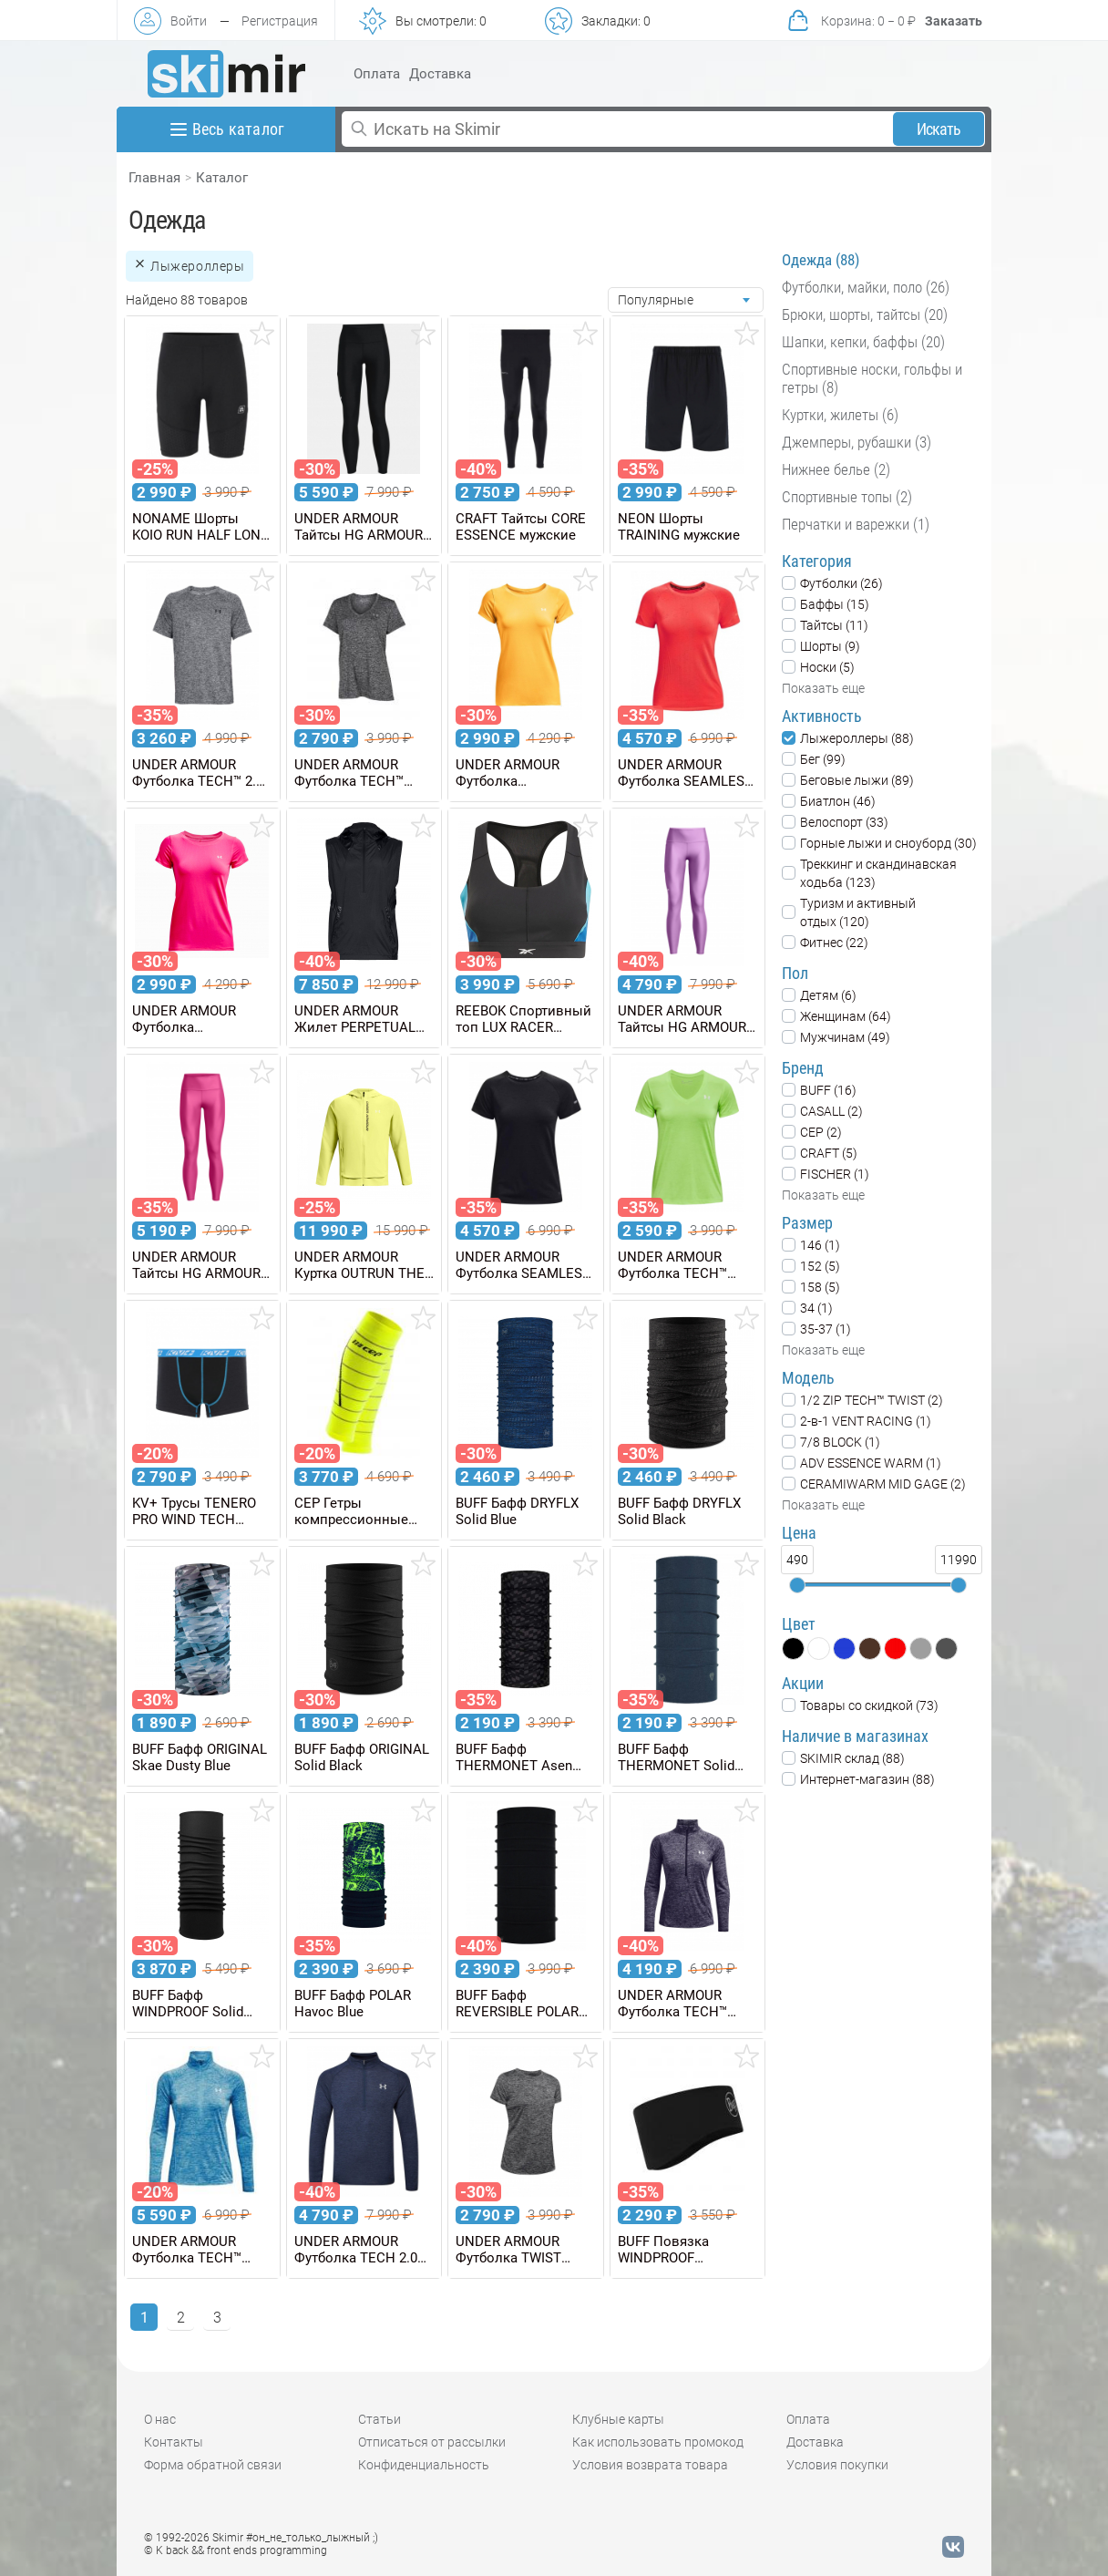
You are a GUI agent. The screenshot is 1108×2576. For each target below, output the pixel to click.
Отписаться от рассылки (432, 2442)
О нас (160, 2419)
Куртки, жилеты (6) (840, 415)
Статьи (379, 2419)
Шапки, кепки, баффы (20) (863, 342)
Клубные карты (618, 2419)
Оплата (377, 74)
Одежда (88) (820, 260)
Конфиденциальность (423, 2465)
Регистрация (279, 21)
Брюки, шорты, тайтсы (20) (865, 314)
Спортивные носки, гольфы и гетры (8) (872, 378)
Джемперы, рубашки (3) (856, 442)
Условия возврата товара (650, 2465)
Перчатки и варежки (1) (855, 524)
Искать (939, 129)
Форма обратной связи (213, 2465)
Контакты (173, 2442)
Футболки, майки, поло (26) (865, 287)
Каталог (222, 178)
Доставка (440, 74)
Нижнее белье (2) (836, 469)
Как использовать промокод (658, 2442)
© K (235, 2550)
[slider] (797, 1585)
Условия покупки (837, 2465)
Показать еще (823, 688)
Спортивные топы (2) (847, 497)
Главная (154, 178)
